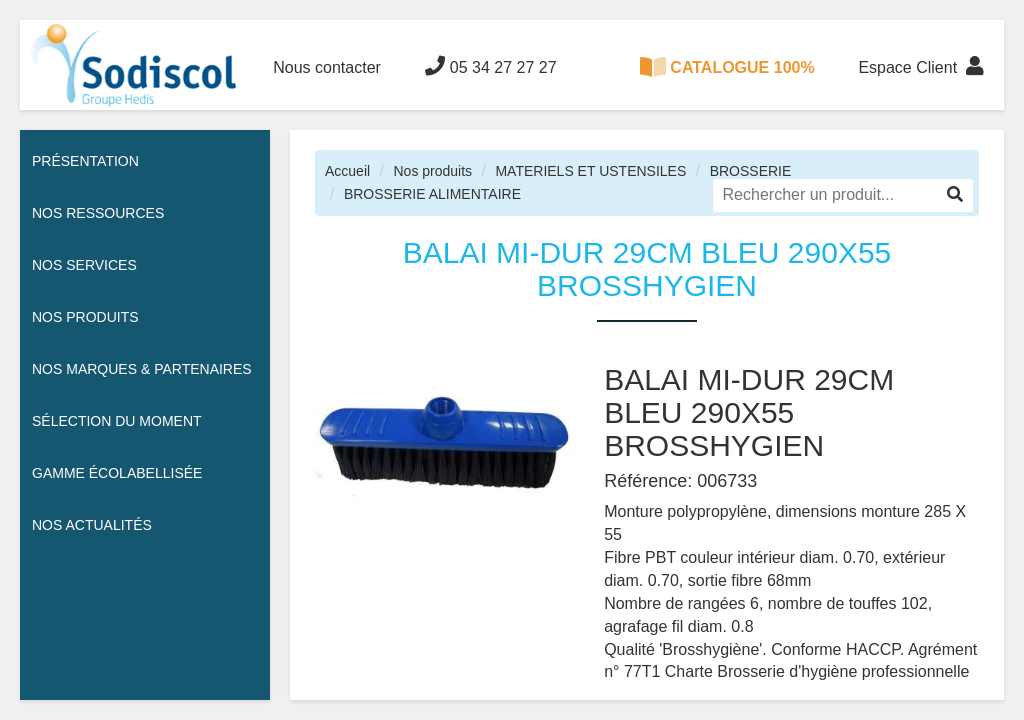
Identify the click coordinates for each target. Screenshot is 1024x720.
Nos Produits (85, 317)
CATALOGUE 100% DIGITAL (727, 83)
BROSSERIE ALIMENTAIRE (432, 194)
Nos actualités (92, 525)
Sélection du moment (117, 421)
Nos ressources (98, 213)
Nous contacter (327, 67)
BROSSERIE (751, 171)
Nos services (84, 265)
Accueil (347, 171)
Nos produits (432, 171)
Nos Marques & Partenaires (142, 369)
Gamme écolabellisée (117, 473)
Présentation (85, 161)
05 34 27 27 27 (490, 66)
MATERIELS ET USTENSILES (590, 171)
